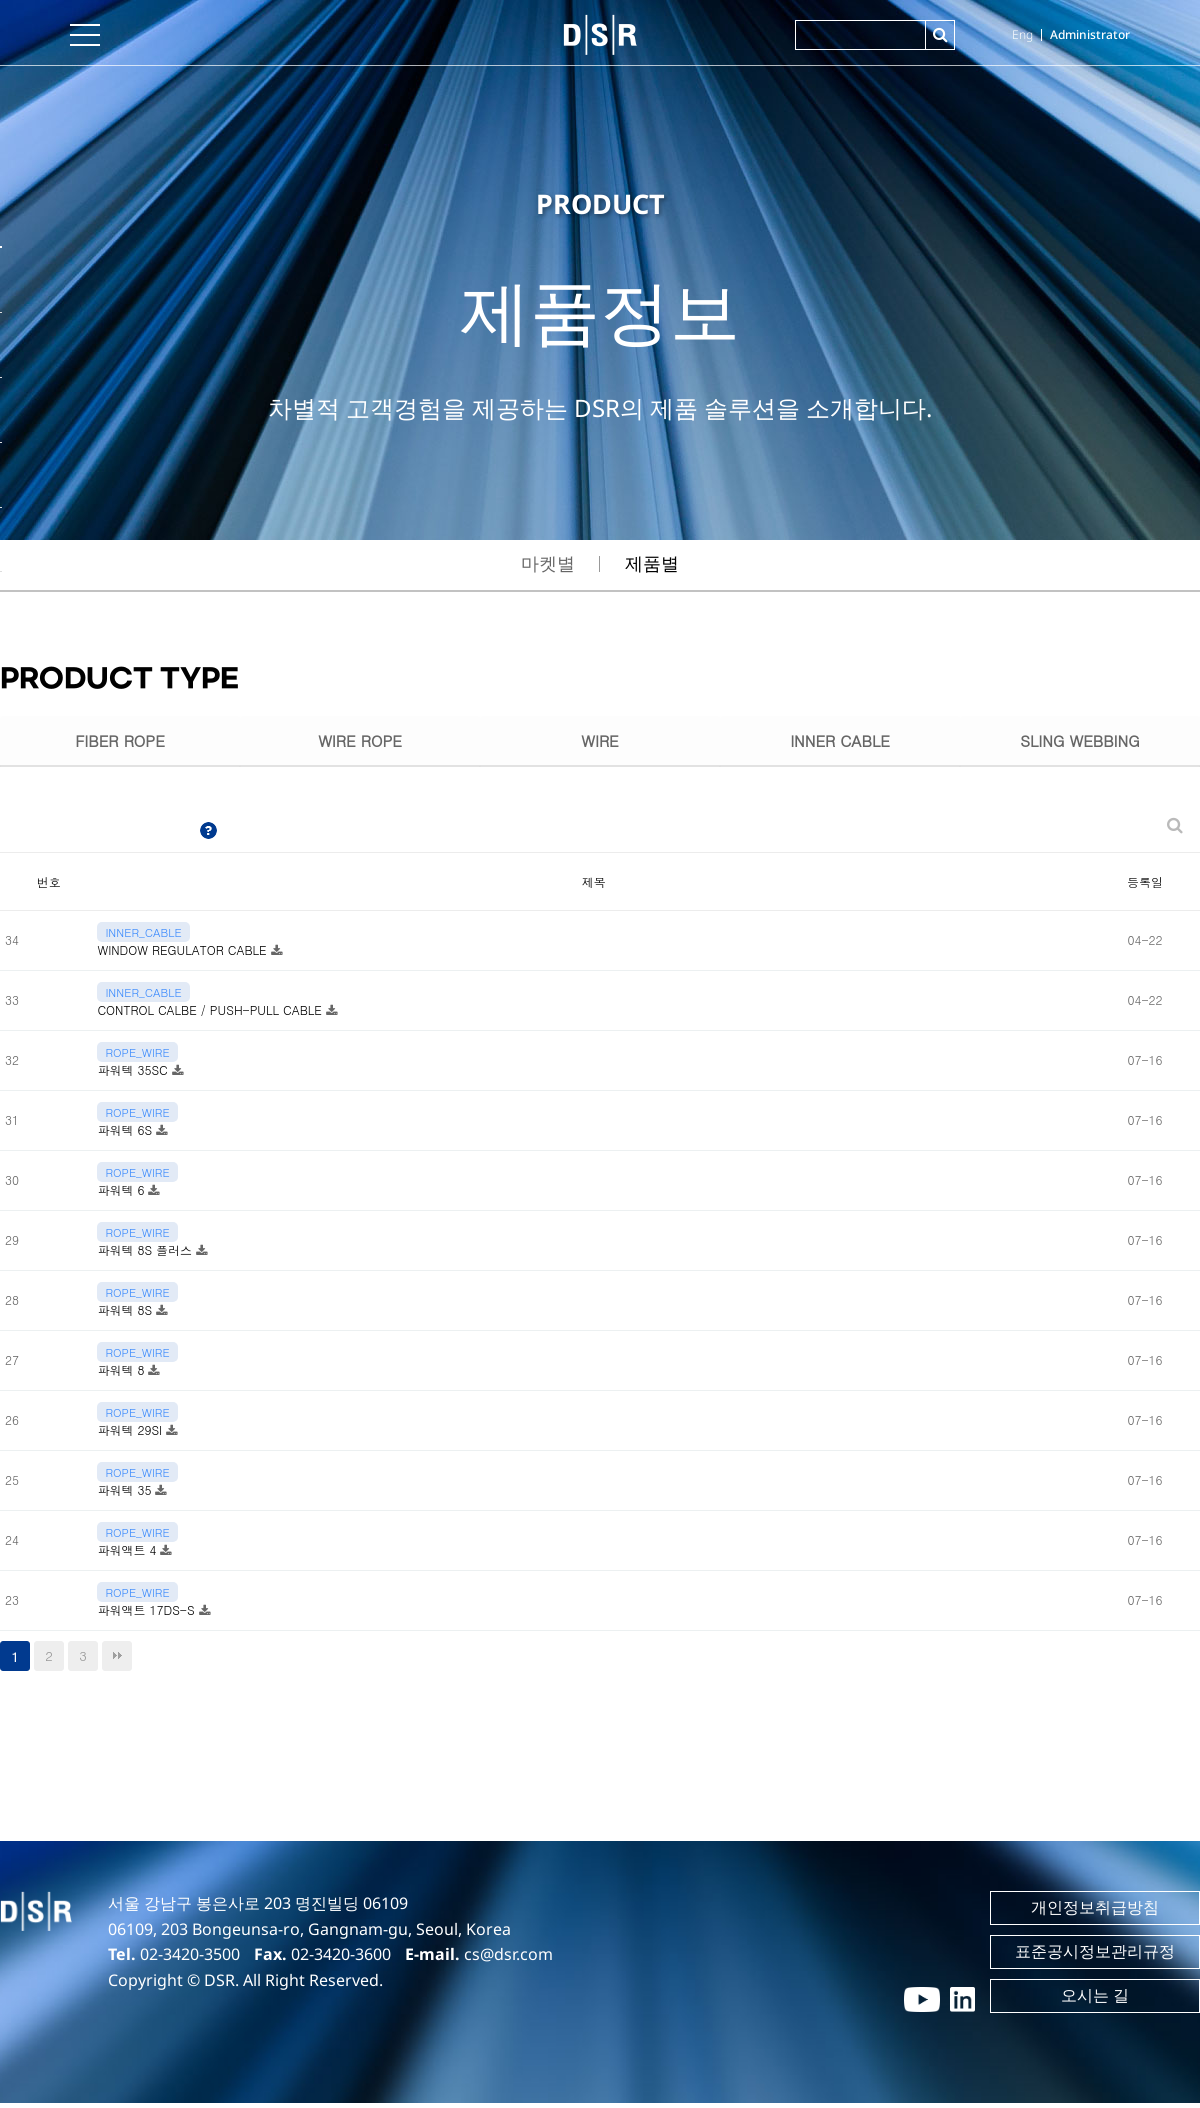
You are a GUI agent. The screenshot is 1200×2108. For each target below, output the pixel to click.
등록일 (1145, 886)
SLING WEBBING (1080, 742)
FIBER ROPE (120, 742)
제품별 (652, 563)
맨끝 (117, 1661)
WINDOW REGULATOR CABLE (183, 954)
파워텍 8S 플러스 (146, 1254)
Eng (1022, 34)
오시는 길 (1095, 2001)
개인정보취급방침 (1095, 1913)
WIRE (599, 742)
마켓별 (548, 563)
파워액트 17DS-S (147, 1614)
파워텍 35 (126, 1494)
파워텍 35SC (134, 1074)
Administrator (1090, 34)
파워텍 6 (122, 1194)
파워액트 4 (128, 1554)
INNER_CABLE (143, 937)
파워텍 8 (122, 1374)
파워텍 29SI (131, 1434)
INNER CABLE (840, 742)
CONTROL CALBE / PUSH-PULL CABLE (211, 1014)
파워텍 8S (126, 1314)
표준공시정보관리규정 (1095, 1957)
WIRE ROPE (360, 742)
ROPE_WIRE (137, 1057)
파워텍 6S (126, 1134)
